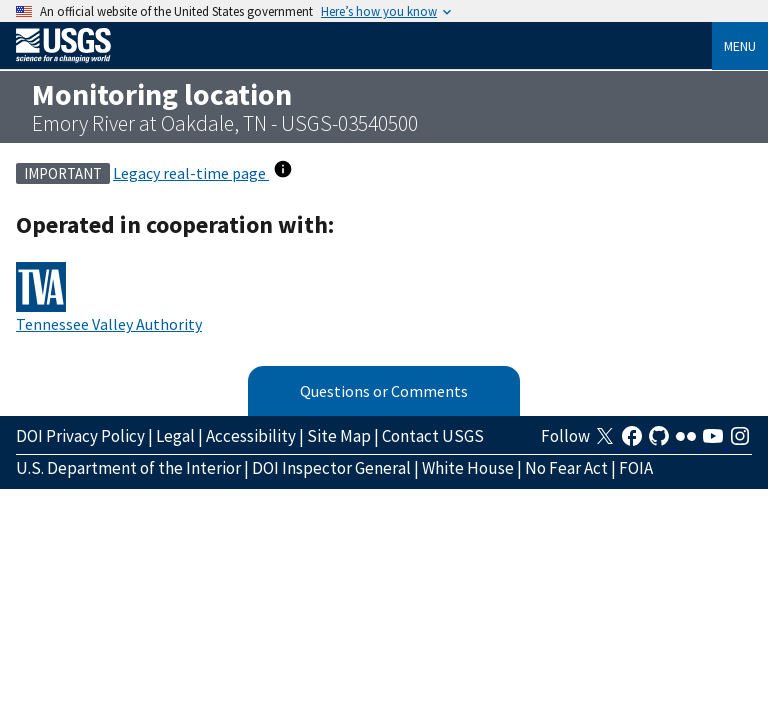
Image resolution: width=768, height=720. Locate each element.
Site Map (339, 436)
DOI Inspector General (331, 468)
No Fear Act (566, 468)
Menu (740, 46)
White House (468, 468)
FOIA (636, 468)
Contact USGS (433, 436)
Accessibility (251, 436)
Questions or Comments (384, 391)
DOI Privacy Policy (80, 436)
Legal (175, 436)
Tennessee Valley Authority (109, 324)
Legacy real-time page (191, 173)
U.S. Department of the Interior (128, 468)
